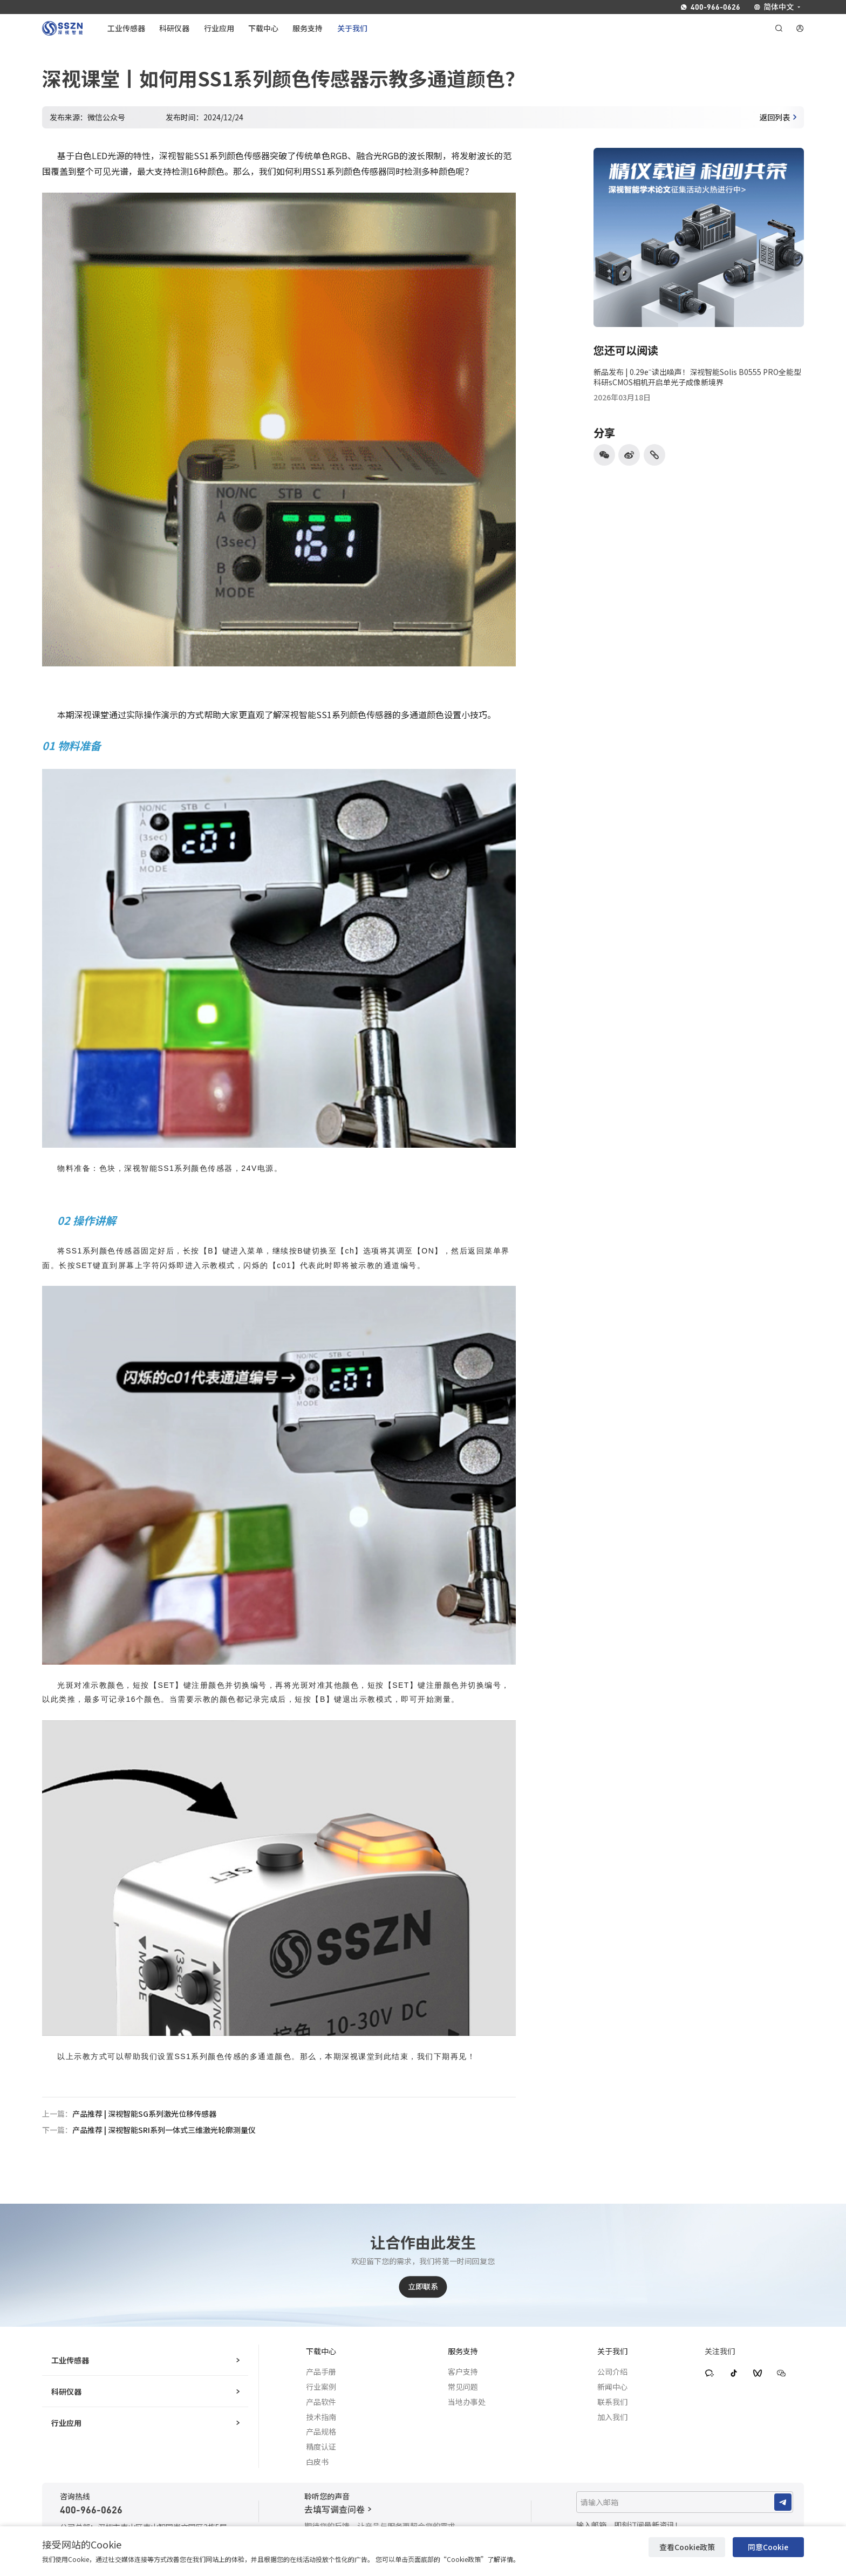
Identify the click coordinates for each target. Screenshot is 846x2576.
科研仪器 (145, 2391)
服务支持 (463, 2351)
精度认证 (321, 2446)
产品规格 (321, 2431)
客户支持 (463, 2371)
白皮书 (317, 2461)
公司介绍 (612, 2371)
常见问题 (463, 2386)
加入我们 (612, 2416)
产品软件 (321, 2401)
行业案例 (321, 2386)
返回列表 (778, 117)
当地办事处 (467, 2401)
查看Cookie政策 (687, 2546)
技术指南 (321, 2416)
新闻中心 (612, 2386)
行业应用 (145, 2422)
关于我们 (612, 2351)
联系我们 (612, 2401)
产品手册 (321, 2371)
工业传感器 (145, 2360)
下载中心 (321, 2351)
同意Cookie (768, 2546)
